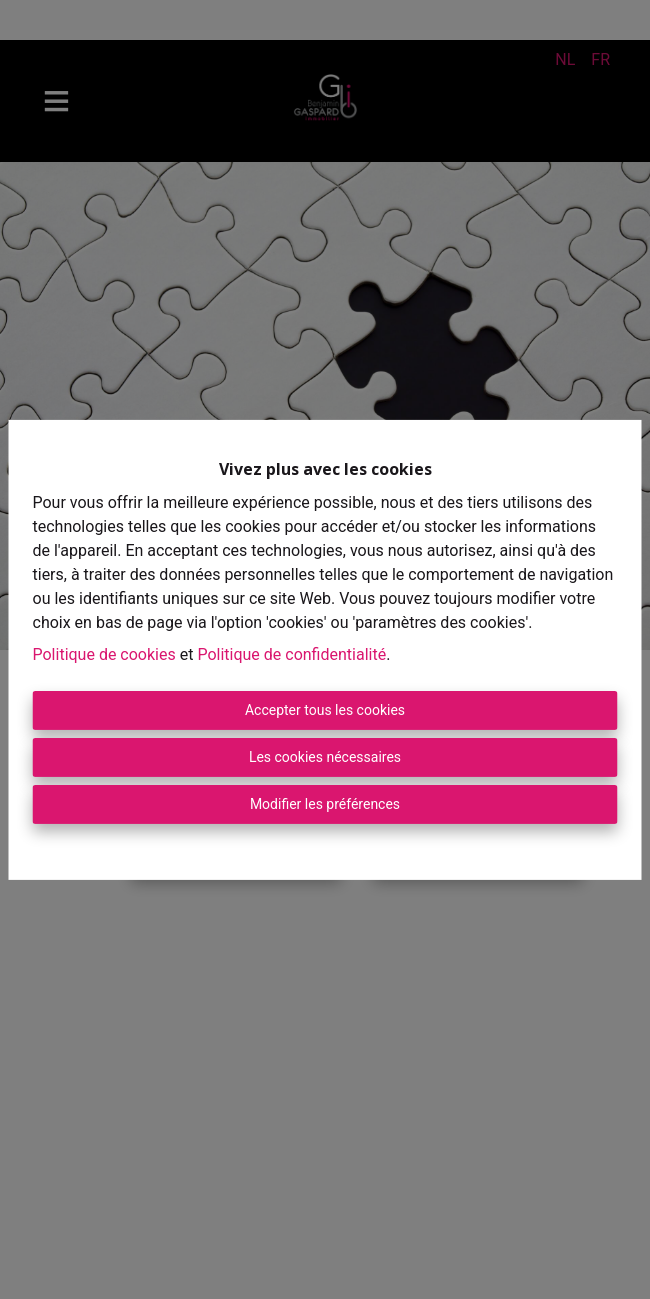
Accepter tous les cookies (325, 710)
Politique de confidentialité (291, 654)
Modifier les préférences (325, 804)
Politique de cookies (104, 654)
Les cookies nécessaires (325, 757)
